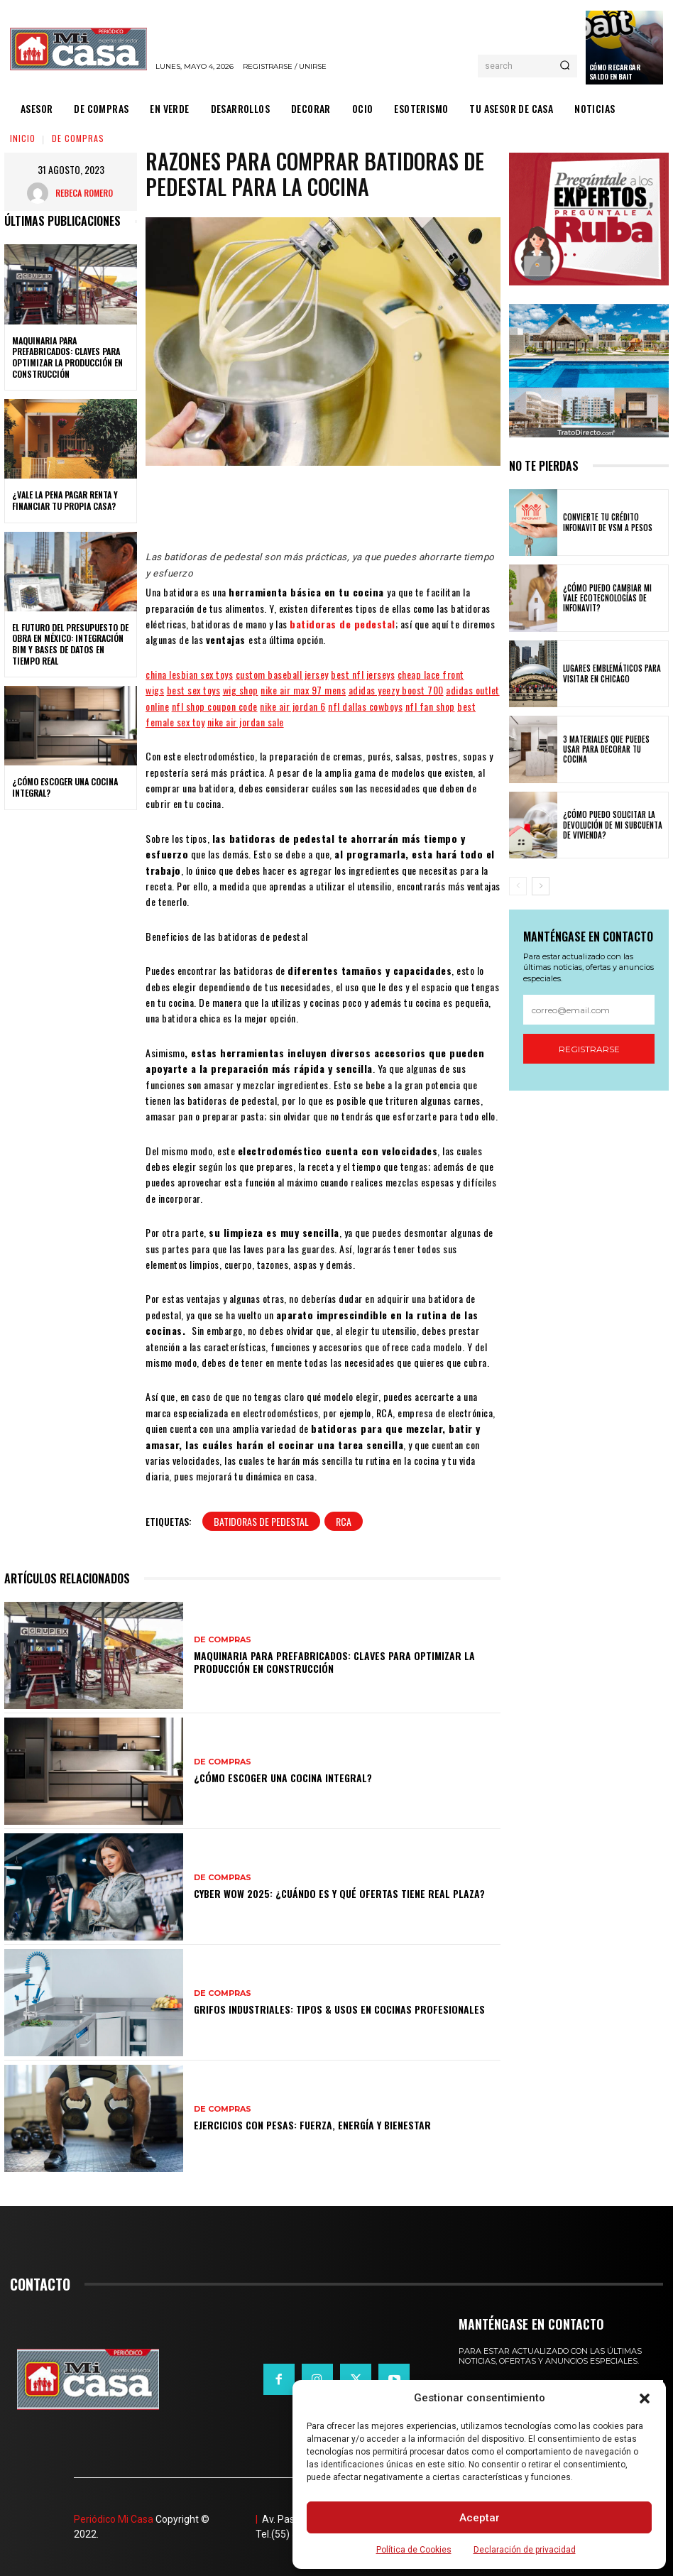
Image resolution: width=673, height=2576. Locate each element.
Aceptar (479, 2517)
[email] (589, 1010)
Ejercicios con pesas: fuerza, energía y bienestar (312, 2124)
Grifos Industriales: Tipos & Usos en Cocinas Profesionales (339, 2009)
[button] (645, 2398)
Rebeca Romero (84, 193)
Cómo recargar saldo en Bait (615, 72)
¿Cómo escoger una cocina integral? (65, 787)
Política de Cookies (414, 2550)
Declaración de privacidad (525, 2550)
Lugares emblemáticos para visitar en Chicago (612, 673)
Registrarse (589, 1049)
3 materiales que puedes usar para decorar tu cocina (606, 749)
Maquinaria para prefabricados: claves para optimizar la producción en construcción (67, 357)
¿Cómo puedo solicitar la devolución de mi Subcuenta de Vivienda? (612, 825)
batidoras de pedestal (342, 623)
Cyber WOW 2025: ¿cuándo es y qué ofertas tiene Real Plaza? (339, 1893)
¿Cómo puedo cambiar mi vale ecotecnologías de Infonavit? (607, 598)
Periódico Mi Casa (113, 2519)
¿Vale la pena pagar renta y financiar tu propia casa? (65, 500)
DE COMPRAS (78, 138)
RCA (343, 1521)
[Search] (564, 66)
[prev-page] (518, 886)
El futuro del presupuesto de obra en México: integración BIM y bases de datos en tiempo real (70, 644)
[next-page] (540, 886)
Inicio (22, 138)
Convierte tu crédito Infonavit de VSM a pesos (607, 522)
